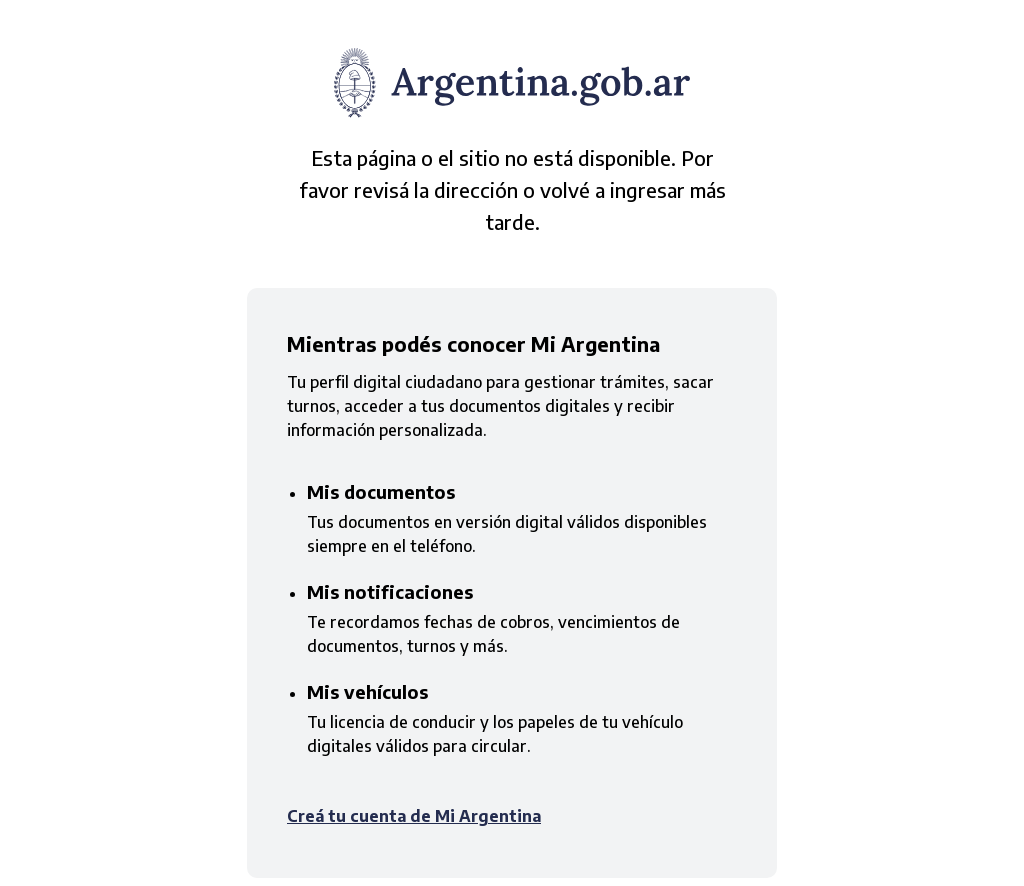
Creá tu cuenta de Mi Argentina (414, 816)
